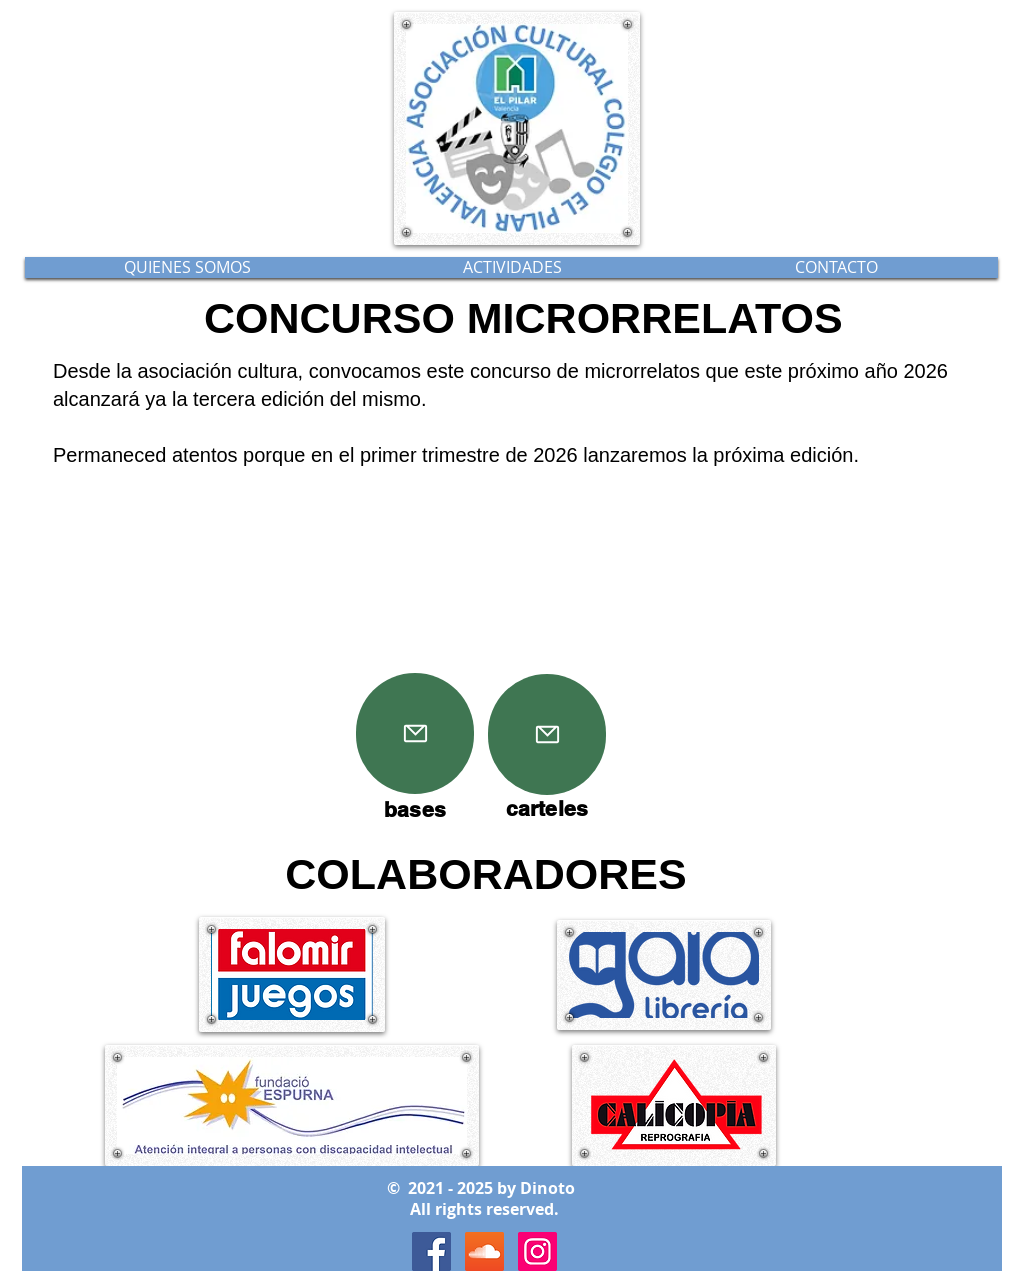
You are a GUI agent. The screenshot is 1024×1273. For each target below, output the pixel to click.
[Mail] (415, 733)
